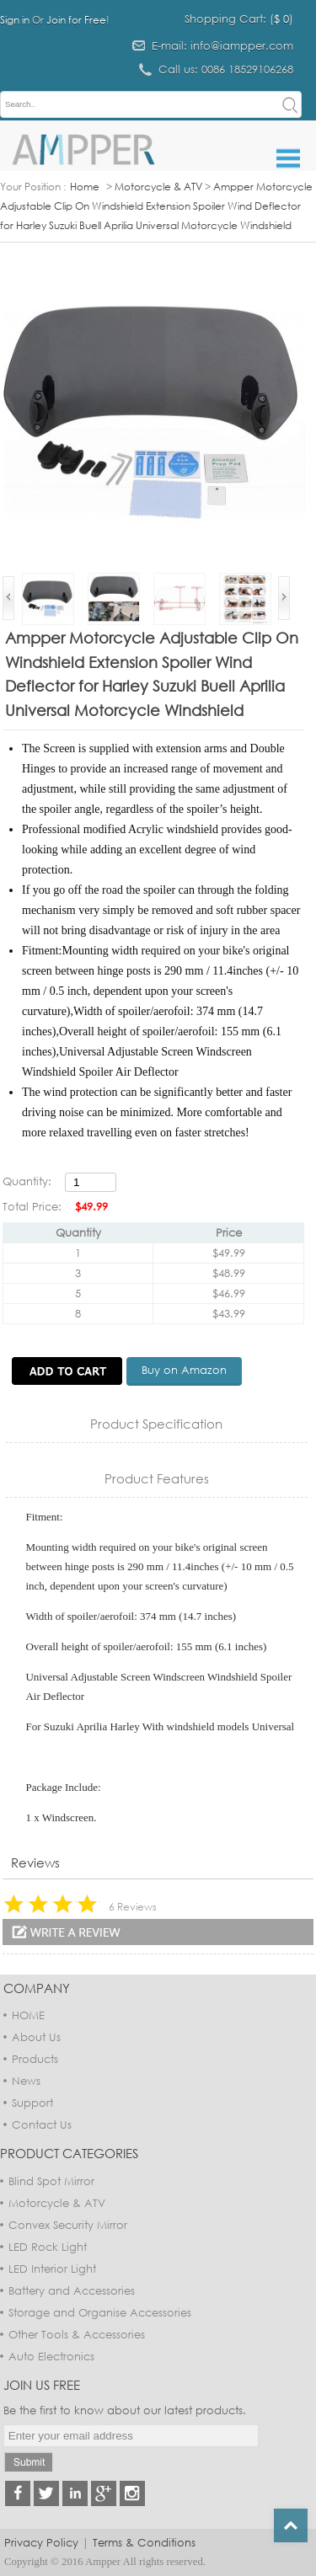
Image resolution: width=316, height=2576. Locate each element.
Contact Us (42, 2124)
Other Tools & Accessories (76, 2334)
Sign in (14, 19)
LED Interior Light (52, 2268)
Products (35, 2059)
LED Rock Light (47, 2246)
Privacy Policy (41, 2542)
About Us (36, 2037)
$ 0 (281, 18)
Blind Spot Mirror (51, 2181)
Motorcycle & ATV (158, 186)
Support (32, 2102)
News (26, 2080)
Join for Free (76, 19)
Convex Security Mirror (67, 2224)
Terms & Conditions (144, 2542)
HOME (28, 2015)
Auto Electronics (51, 2356)
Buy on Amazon (184, 1369)
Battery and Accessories (71, 2290)
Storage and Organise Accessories (99, 2312)
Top (291, 2525)
